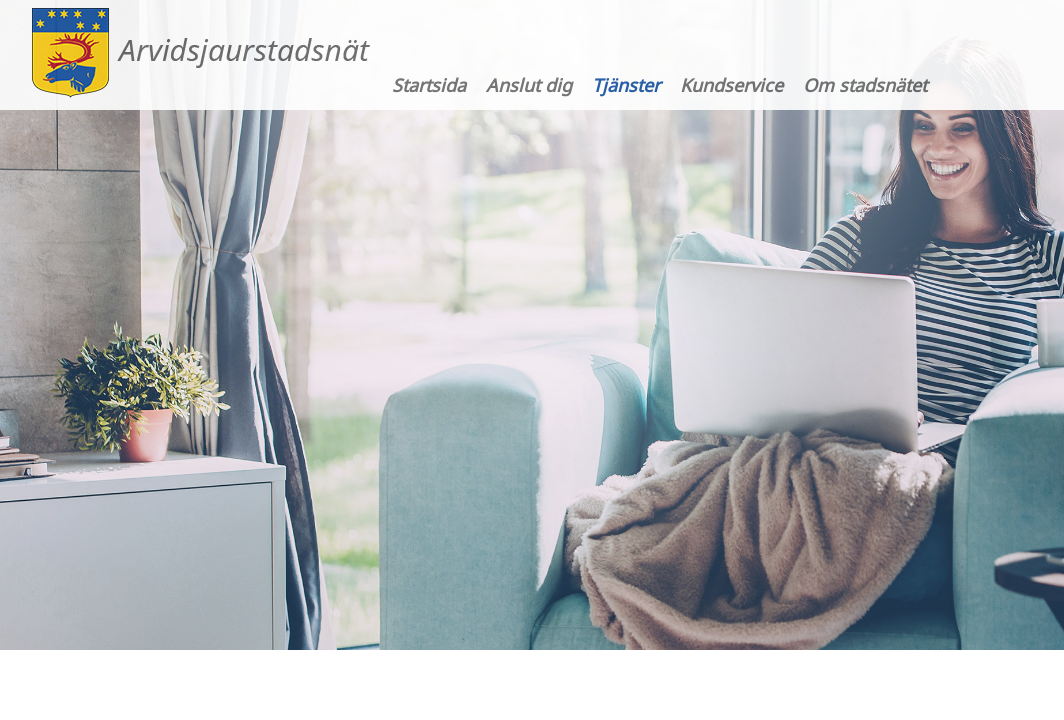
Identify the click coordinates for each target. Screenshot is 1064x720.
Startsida (429, 85)
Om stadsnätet (865, 85)
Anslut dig (529, 85)
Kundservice (731, 85)
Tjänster (626, 85)
